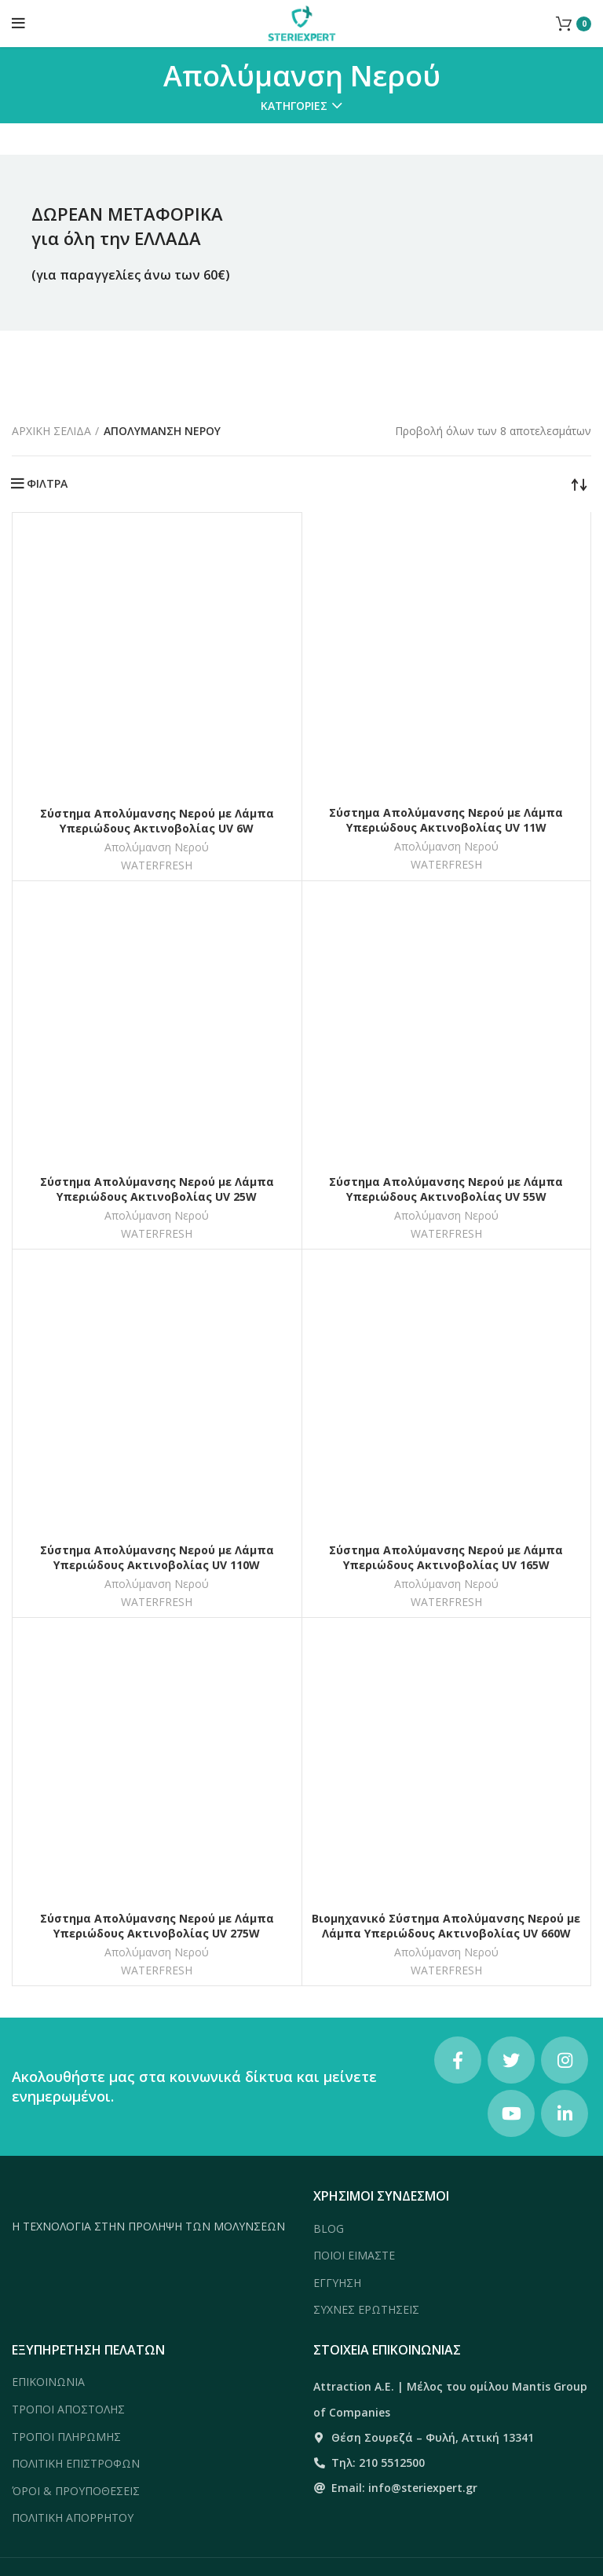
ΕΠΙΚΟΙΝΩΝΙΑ (48, 2381)
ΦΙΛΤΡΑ (47, 483)
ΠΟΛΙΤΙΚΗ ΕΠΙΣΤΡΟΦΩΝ (76, 2463)
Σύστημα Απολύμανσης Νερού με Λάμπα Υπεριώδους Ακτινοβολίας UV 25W (157, 1189)
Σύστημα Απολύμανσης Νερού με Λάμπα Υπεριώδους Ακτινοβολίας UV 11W (446, 820)
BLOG (328, 2228)
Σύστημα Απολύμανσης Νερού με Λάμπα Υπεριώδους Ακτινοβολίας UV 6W (157, 821)
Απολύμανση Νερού (156, 847)
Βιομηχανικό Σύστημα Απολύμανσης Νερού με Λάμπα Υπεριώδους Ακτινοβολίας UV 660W (446, 1926)
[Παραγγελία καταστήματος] (579, 484)
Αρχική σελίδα (51, 430)
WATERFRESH (156, 865)
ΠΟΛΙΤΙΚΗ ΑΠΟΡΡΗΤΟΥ (72, 2517)
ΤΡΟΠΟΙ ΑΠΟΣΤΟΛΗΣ (68, 2409)
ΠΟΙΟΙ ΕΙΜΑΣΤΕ (354, 2255)
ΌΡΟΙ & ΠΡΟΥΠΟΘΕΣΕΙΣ (76, 2490)
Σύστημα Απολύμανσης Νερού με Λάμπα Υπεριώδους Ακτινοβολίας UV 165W (446, 1557)
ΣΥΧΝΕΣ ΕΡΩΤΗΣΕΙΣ (366, 2309)
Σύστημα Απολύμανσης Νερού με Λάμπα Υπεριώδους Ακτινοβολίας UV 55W (446, 1189)
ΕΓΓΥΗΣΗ (337, 2282)
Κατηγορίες (294, 106)
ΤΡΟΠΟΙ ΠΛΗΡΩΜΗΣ (66, 2436)
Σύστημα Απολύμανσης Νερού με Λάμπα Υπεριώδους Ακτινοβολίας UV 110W (157, 1557)
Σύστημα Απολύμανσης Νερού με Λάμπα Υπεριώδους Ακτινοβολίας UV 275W (157, 1926)
